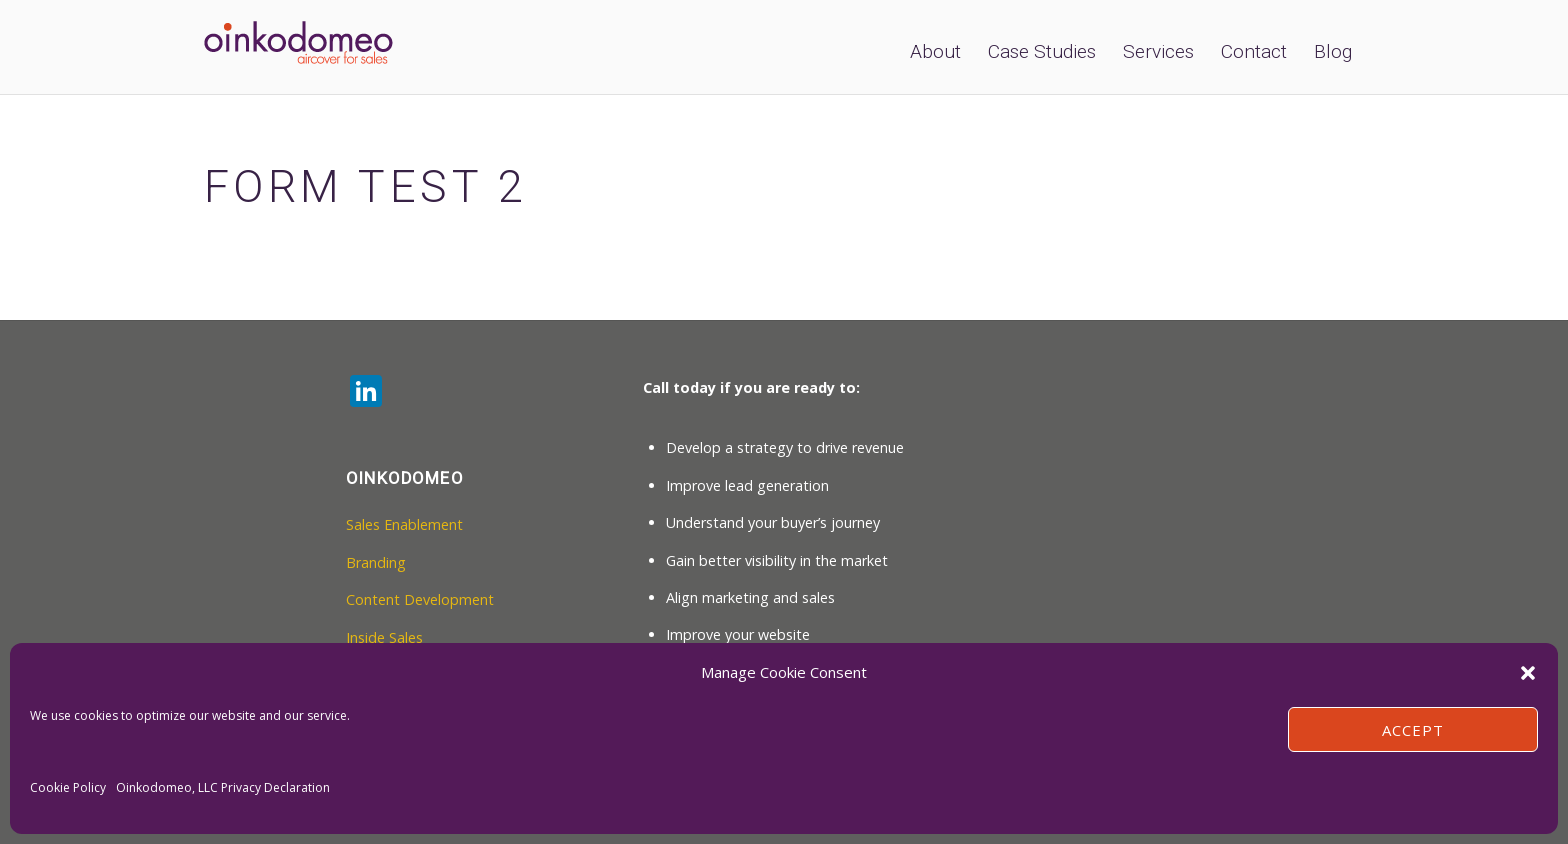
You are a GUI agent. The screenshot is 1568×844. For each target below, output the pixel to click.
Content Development (420, 599)
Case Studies (1042, 51)
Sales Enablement (404, 524)
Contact (1254, 51)
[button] (1528, 673)
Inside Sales (384, 637)
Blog (1333, 51)
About (935, 51)
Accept (1413, 730)
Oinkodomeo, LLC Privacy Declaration (223, 787)
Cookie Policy (68, 787)
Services (1158, 51)
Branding (376, 562)
